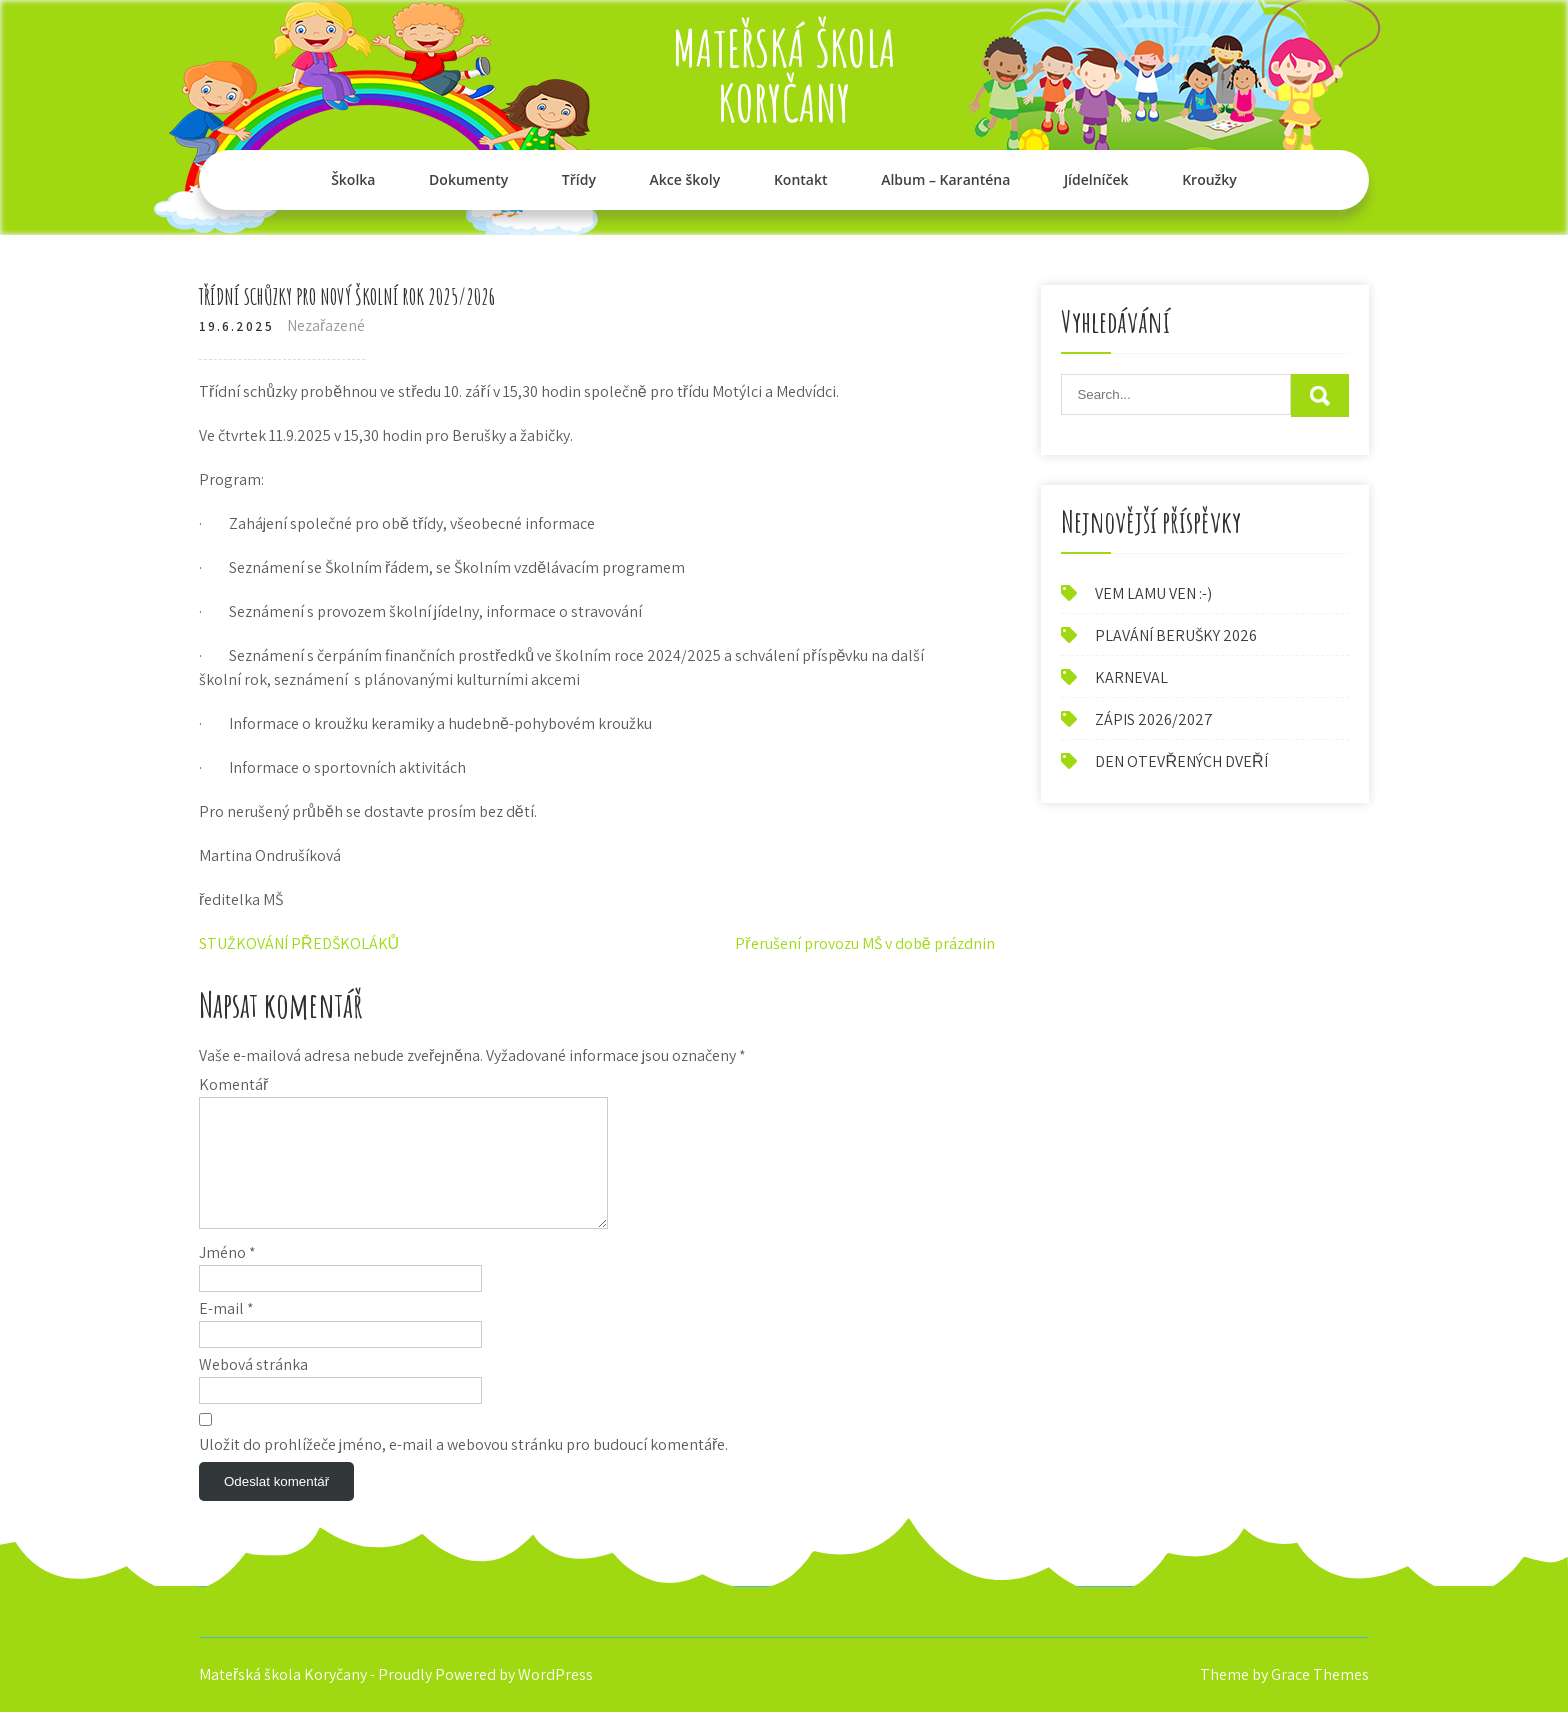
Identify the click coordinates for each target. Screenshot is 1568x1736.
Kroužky (1209, 179)
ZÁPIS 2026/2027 (1154, 719)
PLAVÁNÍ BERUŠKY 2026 (1176, 635)
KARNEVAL (1131, 677)
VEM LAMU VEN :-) (1153, 593)
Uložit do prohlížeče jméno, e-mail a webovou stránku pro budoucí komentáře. (463, 1468)
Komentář (233, 1084)
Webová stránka (253, 1388)
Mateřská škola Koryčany (784, 75)
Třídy (579, 179)
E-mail (226, 1332)
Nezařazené (326, 325)
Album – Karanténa (945, 179)
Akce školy (685, 179)
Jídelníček (1096, 179)
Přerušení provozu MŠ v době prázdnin (864, 943)
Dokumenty (468, 179)
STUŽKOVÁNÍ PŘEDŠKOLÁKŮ (299, 943)
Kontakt (801, 179)
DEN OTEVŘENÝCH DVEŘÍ (1181, 761)
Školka (353, 179)
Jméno (227, 1276)
